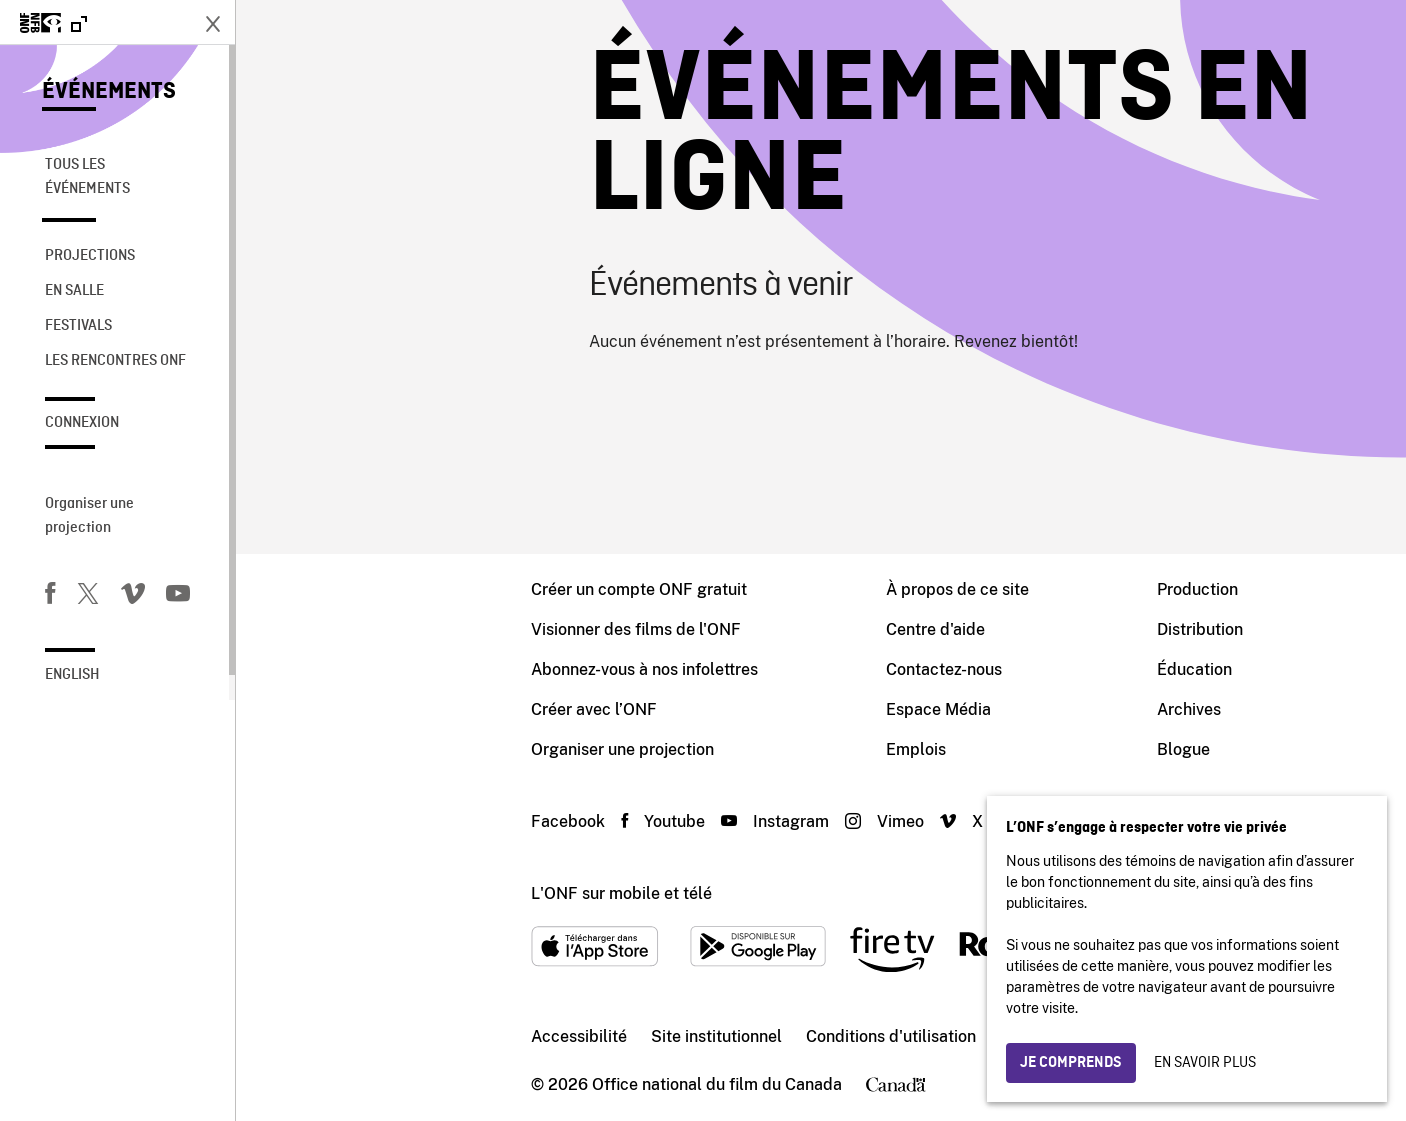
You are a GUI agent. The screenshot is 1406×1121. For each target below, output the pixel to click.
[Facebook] (50, 597)
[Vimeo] (133, 597)
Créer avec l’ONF (358, 709)
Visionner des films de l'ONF (400, 629)
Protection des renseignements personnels (922, 1036)
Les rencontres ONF (115, 361)
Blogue (947, 749)
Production (961, 589)
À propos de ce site (721, 589)
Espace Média (702, 709)
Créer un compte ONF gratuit (403, 589)
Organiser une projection (89, 516)
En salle (74, 291)
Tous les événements (87, 177)
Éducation (958, 669)
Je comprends (1071, 1063)
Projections (90, 256)
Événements (109, 92)
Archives (953, 709)
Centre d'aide (699, 629)
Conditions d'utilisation (655, 1036)
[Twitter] (88, 597)
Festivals (78, 326)
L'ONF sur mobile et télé (385, 893)
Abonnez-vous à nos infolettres (408, 669)
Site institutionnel (480, 1036)
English (72, 675)
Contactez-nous (708, 669)
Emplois (680, 749)
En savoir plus (1205, 1063)
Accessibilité (343, 1036)
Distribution (964, 629)
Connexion (82, 423)
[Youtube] (178, 597)
